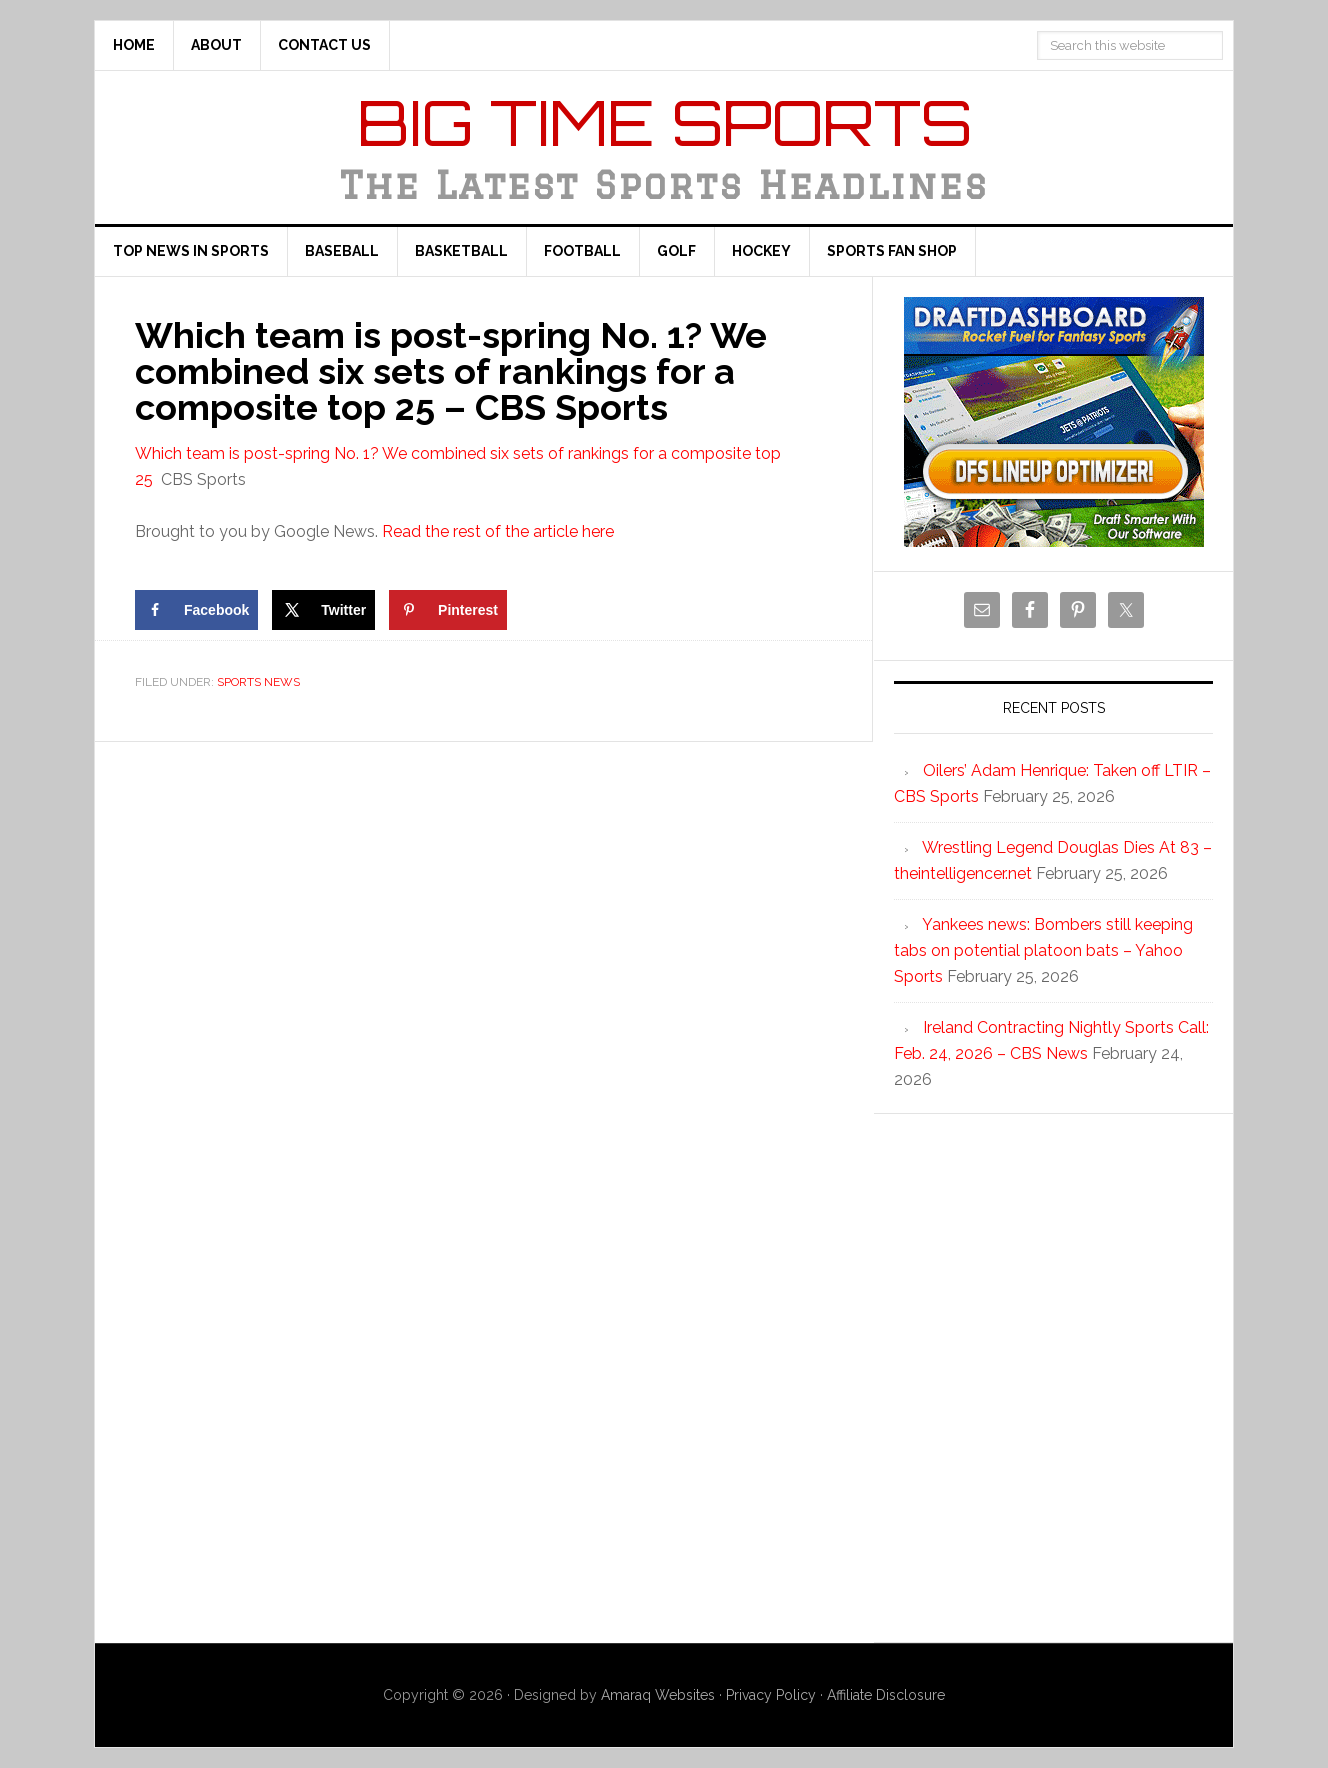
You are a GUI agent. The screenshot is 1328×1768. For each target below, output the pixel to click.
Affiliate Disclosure (886, 1695)
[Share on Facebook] (196, 610)
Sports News (258, 682)
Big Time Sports (664, 122)
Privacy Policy (771, 1695)
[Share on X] (323, 610)
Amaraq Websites (658, 1695)
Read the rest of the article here (498, 531)
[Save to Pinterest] (448, 610)
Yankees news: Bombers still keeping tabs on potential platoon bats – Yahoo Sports (1043, 950)
